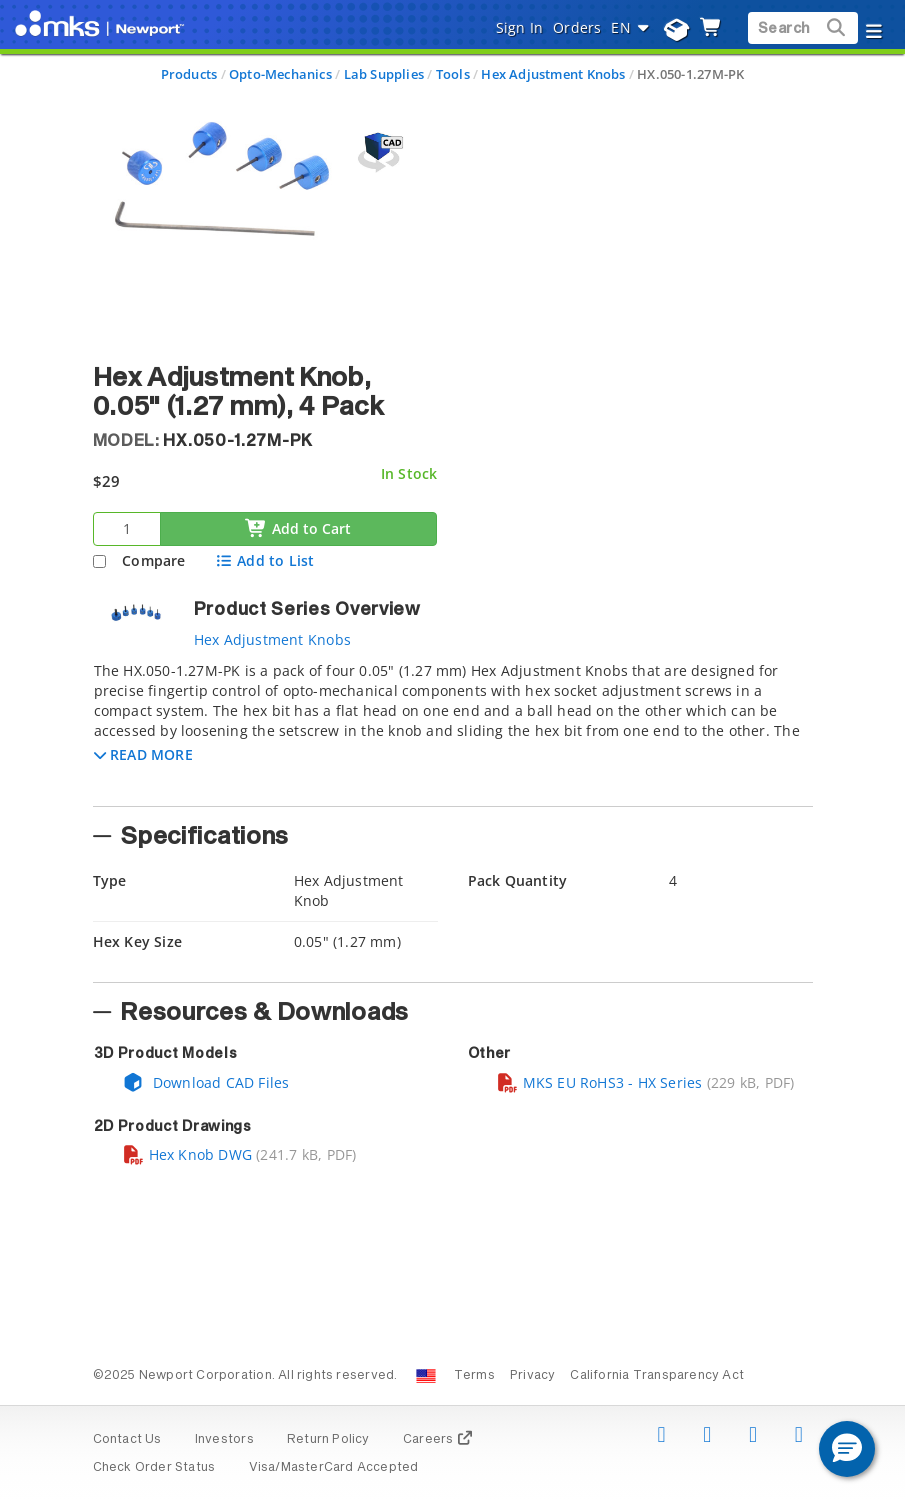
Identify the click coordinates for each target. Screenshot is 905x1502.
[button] (143, 754)
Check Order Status (154, 1468)
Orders (577, 27)
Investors (224, 1440)
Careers (438, 1440)
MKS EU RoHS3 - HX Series (599, 1082)
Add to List (264, 560)
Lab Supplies (384, 74)
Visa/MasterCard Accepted (334, 1468)
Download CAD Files (206, 1082)
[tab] (453, 728)
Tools (453, 74)
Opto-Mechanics (280, 74)
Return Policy (328, 1440)
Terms (474, 1376)
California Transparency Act (657, 1376)
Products (189, 74)
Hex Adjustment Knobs (553, 74)
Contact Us (127, 1440)
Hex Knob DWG (187, 1154)
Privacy (532, 1376)
